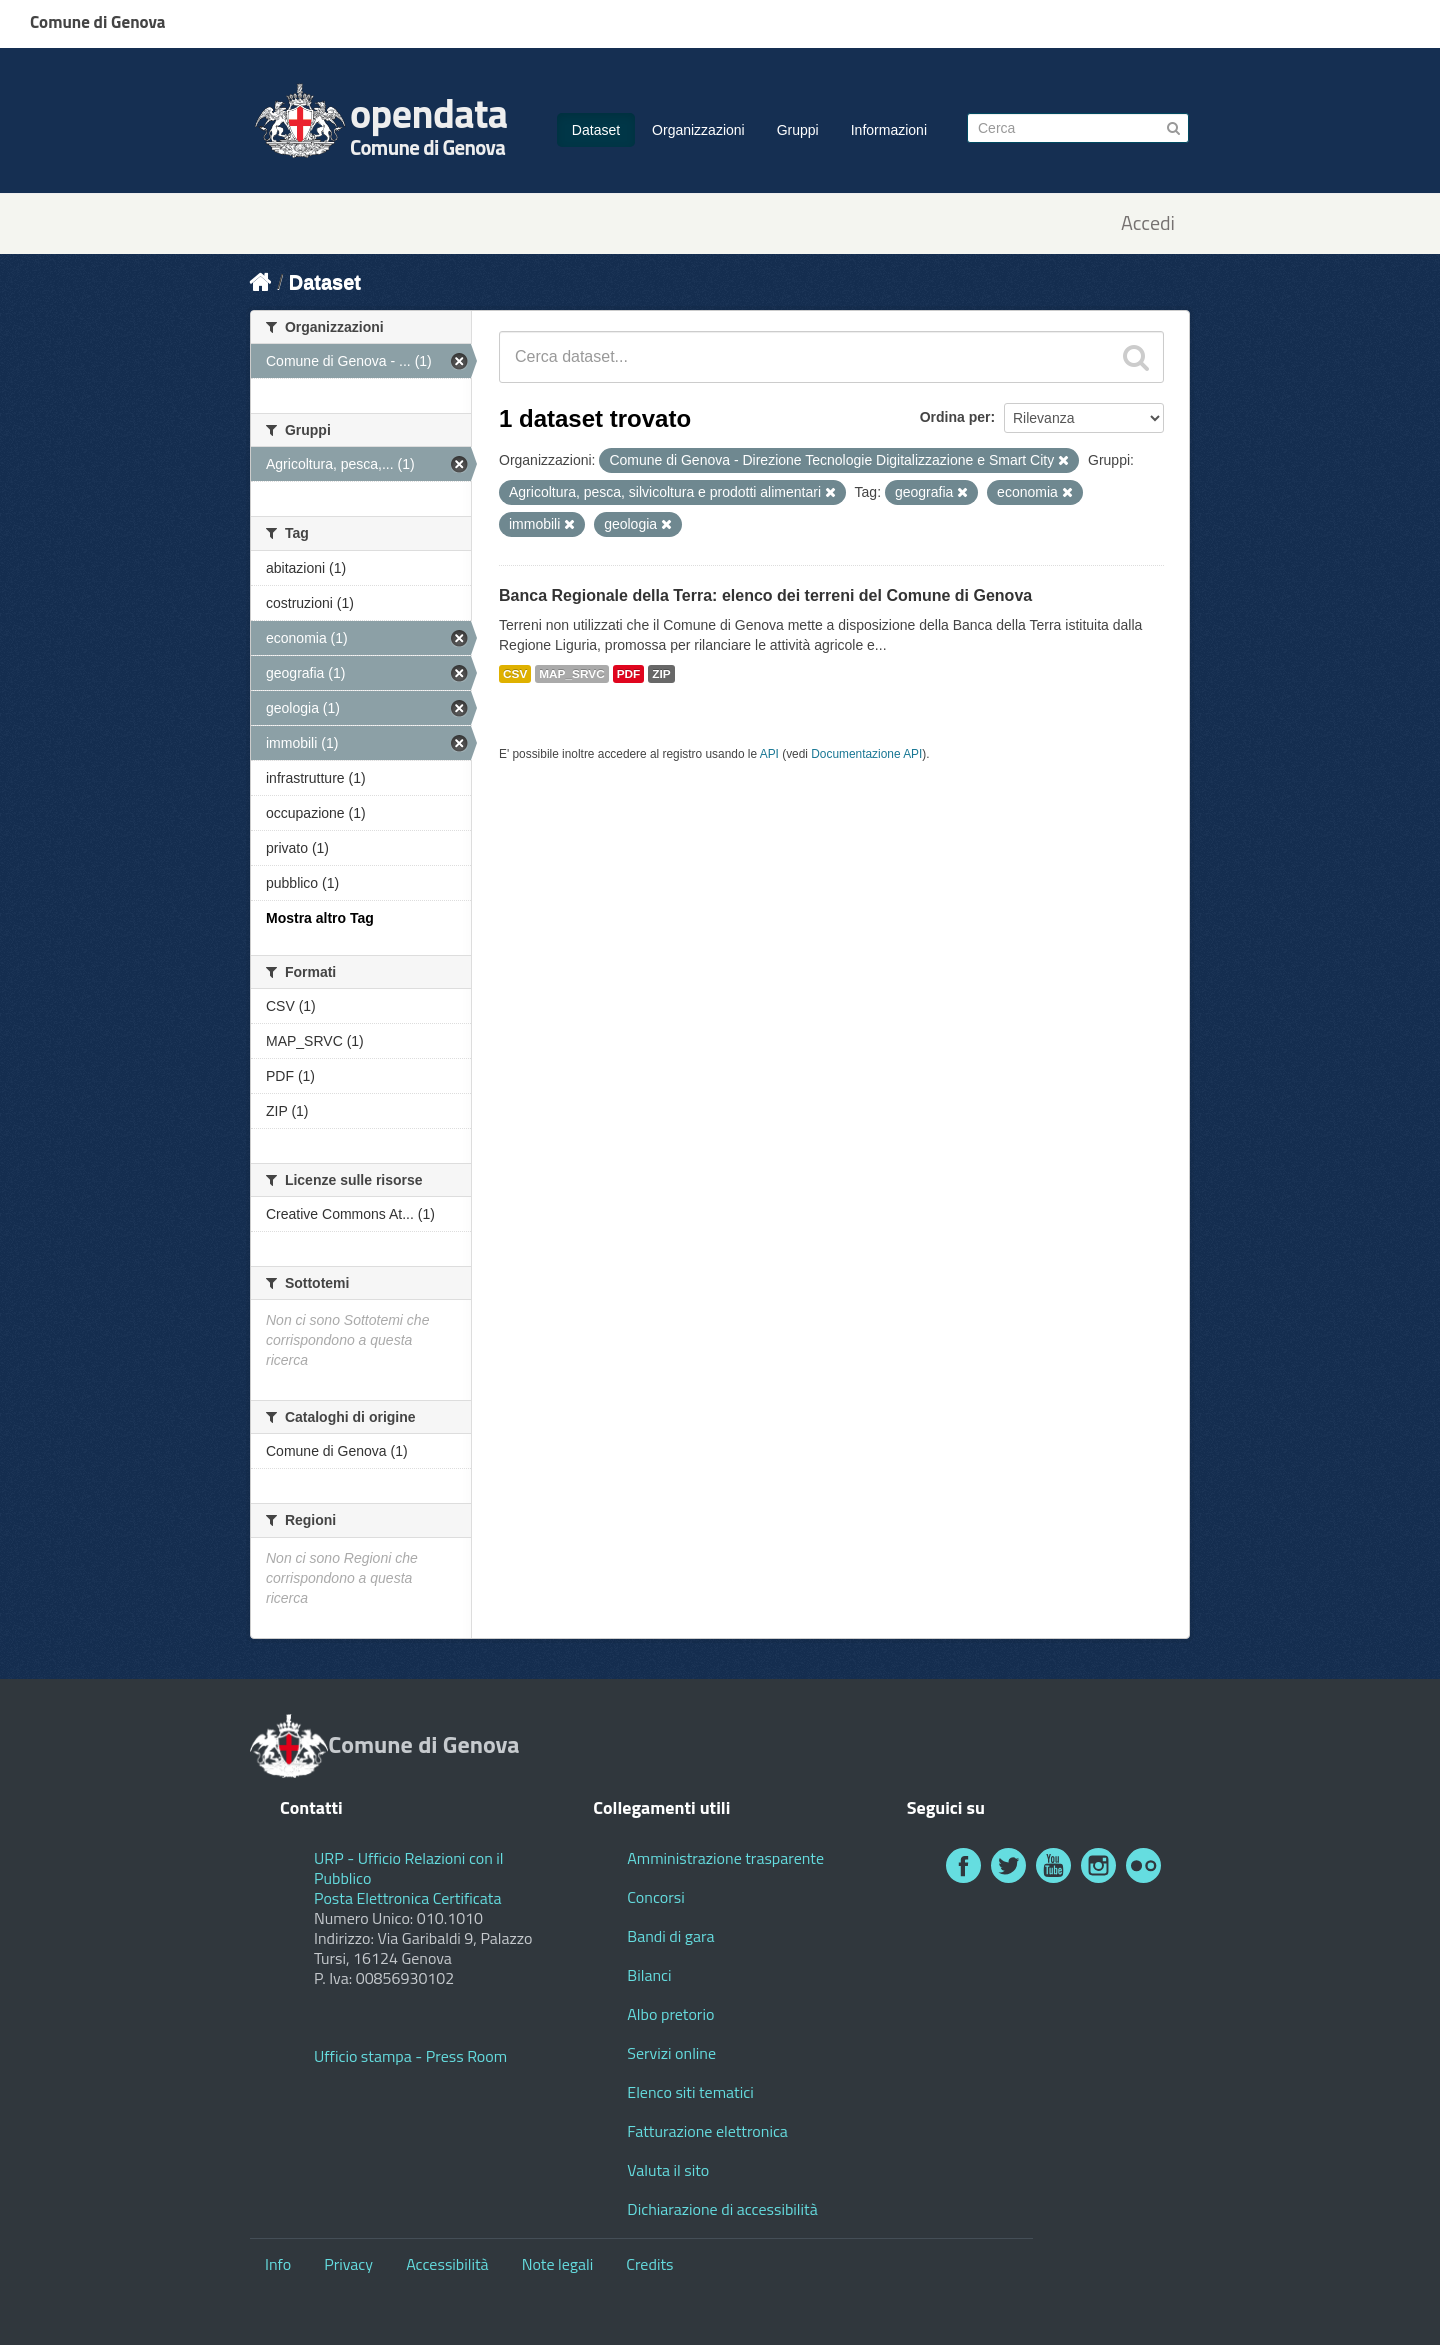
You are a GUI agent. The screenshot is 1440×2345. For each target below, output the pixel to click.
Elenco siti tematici (690, 2092)
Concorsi (655, 1897)
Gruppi (798, 130)
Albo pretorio (670, 2014)
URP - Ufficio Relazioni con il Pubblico (409, 1868)
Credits (649, 2264)
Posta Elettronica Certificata (407, 1898)
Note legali (558, 2264)
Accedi (1148, 223)
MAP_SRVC (572, 674)
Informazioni (889, 130)
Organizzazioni (698, 130)
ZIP (661, 674)
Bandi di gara (670, 1936)
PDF (629, 674)
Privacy (348, 2264)
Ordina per (955, 417)
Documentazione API (866, 754)
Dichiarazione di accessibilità (722, 2209)
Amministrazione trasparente (725, 1858)
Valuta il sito (668, 2170)
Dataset (596, 130)
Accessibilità (447, 2264)
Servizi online (671, 2053)
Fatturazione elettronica (707, 2131)
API (769, 754)
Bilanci (649, 1975)
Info (278, 2264)
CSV (515, 674)
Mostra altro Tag (320, 918)
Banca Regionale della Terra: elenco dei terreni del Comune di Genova (765, 595)
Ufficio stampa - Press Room (410, 2056)
